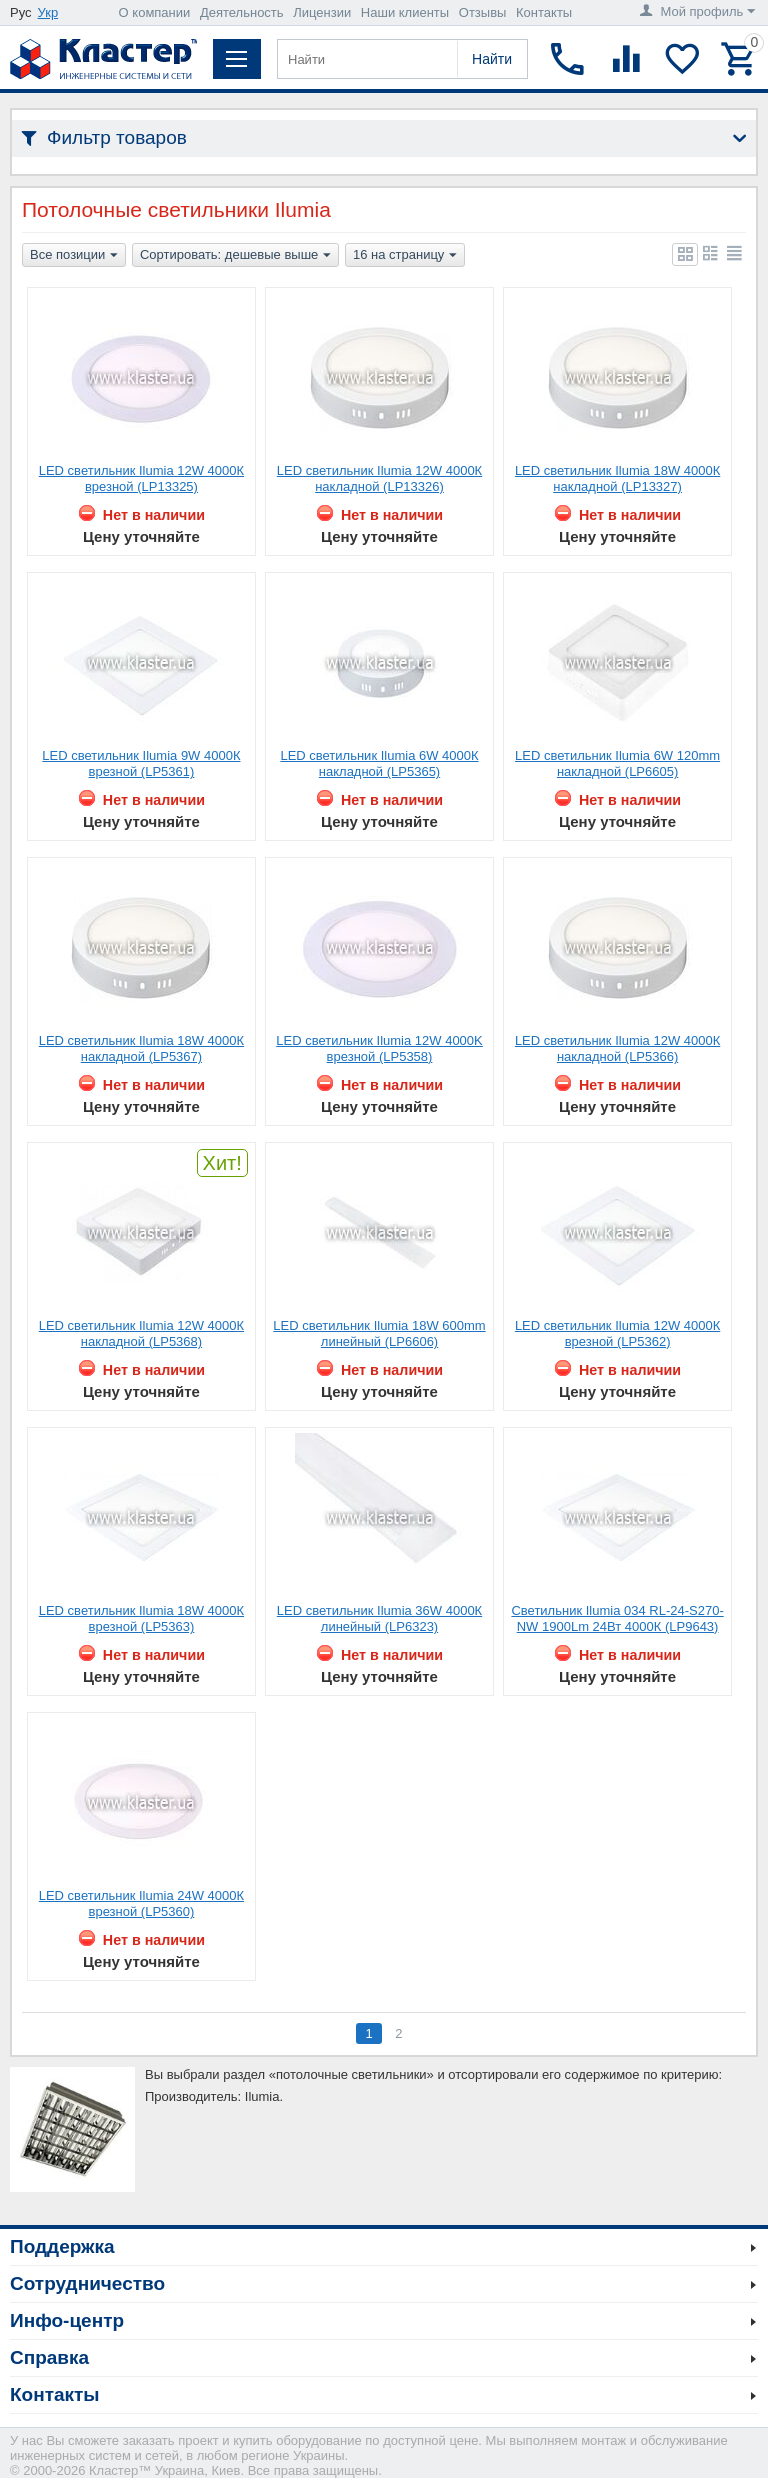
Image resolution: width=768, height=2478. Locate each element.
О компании (155, 12)
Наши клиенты (405, 12)
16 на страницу (405, 256)
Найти (492, 59)
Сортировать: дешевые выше (235, 256)
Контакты (544, 12)
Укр (48, 12)
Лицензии (322, 12)
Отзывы (483, 12)
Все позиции (74, 256)
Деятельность (242, 12)
